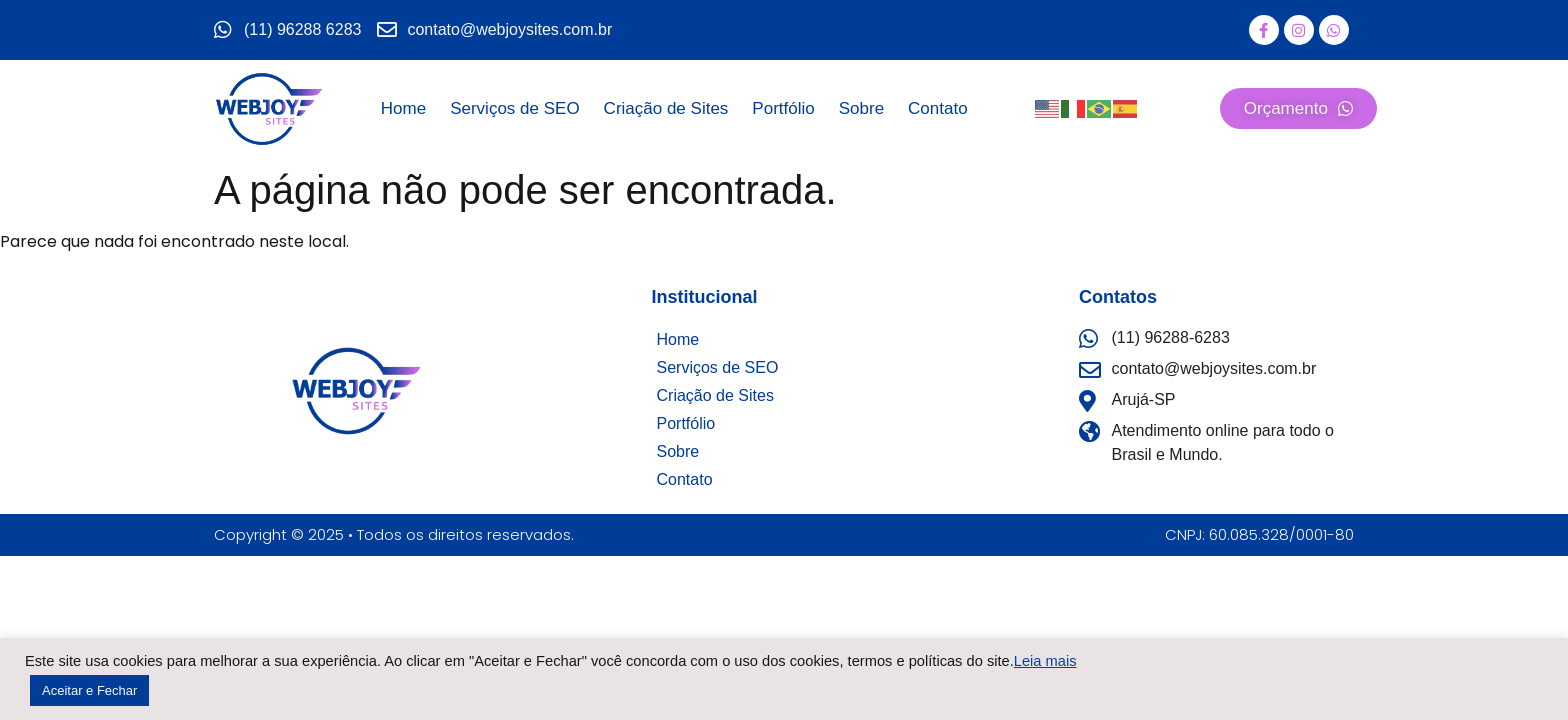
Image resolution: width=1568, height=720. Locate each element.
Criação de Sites (666, 108)
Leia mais (1045, 661)
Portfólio (783, 108)
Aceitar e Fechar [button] (89, 690)
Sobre (861, 108)
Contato (938, 108)
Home (403, 108)
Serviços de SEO (514, 108)
